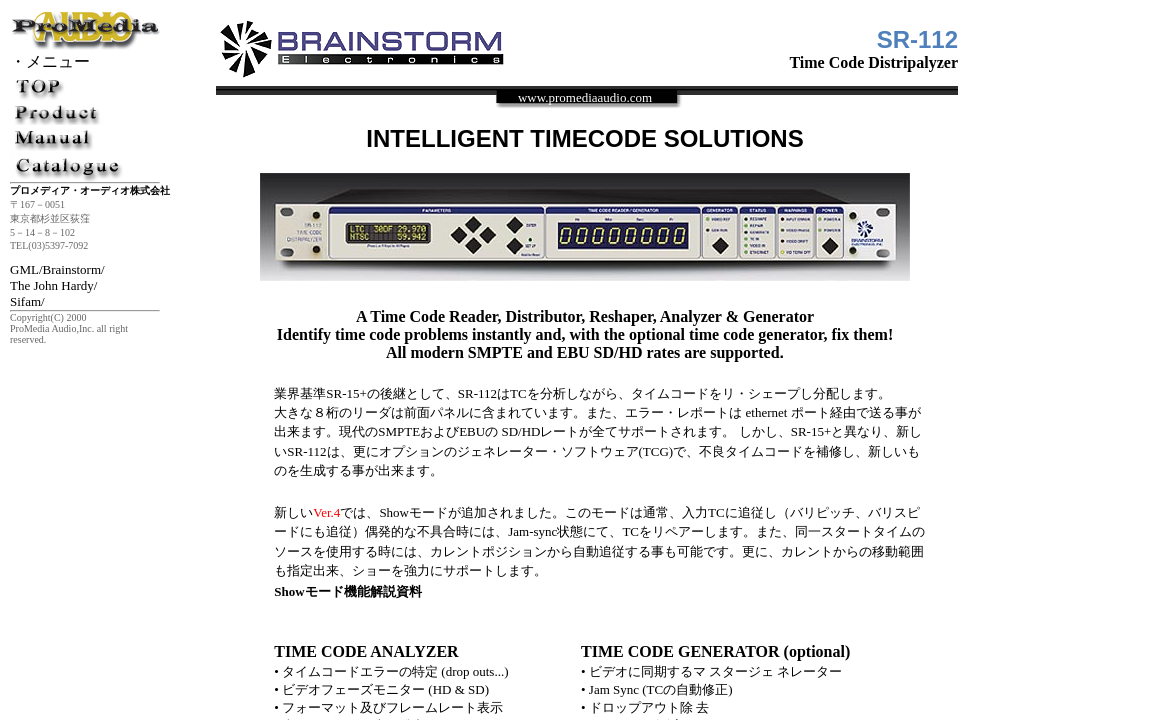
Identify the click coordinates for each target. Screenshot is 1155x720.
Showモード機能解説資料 (347, 591)
